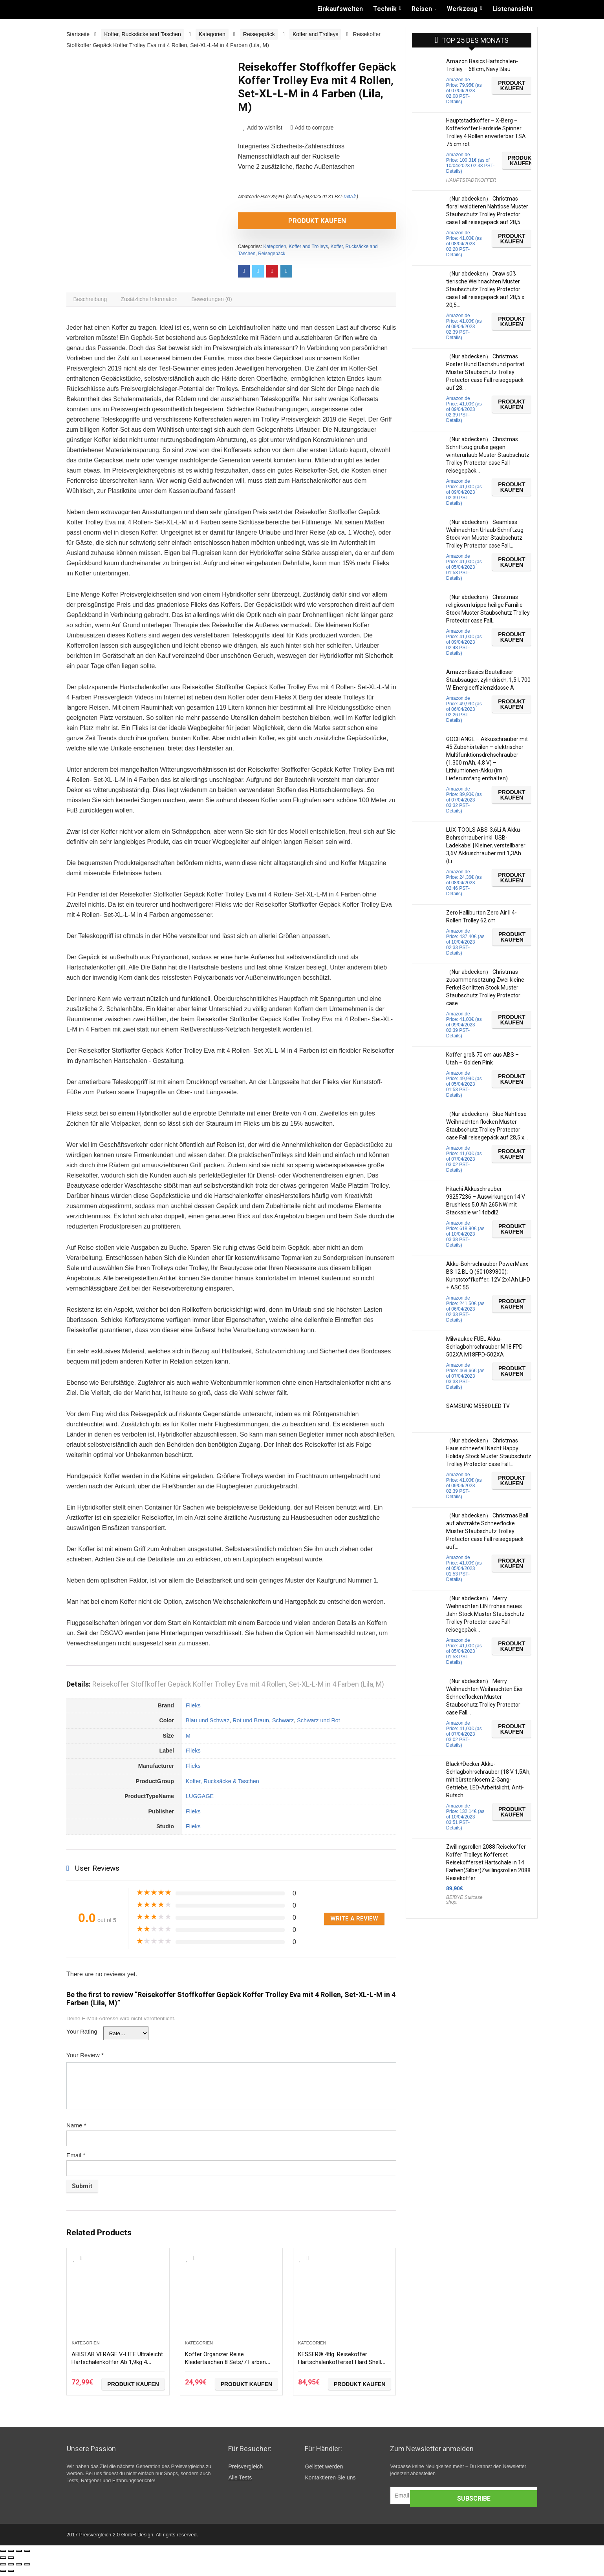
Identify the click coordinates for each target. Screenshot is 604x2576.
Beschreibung (92, 301)
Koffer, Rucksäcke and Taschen (142, 34)
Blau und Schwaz (207, 1724)
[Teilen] (11, 2555)
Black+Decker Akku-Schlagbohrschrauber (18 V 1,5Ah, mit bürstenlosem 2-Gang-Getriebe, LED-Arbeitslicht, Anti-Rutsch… (488, 1779)
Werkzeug (462, 9)
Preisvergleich (245, 2470)
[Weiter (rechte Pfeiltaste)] (11, 2561)
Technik (385, 9)
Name (76, 2129)
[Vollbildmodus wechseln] (19, 2555)
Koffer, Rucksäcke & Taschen (222, 1785)
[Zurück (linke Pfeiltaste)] (3, 2561)
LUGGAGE (200, 1800)
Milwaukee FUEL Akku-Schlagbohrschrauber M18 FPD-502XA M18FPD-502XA (485, 1347)
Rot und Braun (250, 1724)
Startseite (78, 34)
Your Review (85, 2059)
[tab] (92, 301)
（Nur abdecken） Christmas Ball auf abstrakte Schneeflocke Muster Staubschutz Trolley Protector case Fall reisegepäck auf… (487, 1531)
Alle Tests (240, 2481)
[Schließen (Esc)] (3, 2555)
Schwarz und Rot (318, 1724)
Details (350, 196)
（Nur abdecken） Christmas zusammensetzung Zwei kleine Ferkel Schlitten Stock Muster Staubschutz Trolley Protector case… (485, 987)
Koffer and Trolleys (315, 34)
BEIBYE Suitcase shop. (464, 1900)
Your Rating (81, 2035)
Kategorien (212, 34)
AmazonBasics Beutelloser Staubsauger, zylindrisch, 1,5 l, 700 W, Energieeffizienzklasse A (488, 680)
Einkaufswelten (340, 9)
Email (75, 2159)
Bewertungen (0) (222, 301)
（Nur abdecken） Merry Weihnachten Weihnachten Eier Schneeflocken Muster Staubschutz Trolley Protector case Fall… (484, 1697)
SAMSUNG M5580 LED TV (478, 1406)
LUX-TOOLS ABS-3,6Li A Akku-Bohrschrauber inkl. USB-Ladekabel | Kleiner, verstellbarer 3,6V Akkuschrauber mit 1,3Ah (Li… (485, 845)
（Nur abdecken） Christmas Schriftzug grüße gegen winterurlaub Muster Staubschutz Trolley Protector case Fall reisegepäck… (487, 455)
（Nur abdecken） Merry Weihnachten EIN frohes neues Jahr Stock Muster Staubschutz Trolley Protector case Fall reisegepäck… (485, 1614)
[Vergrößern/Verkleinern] (27, 2555)
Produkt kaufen (283, 221)
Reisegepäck (259, 34)
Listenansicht (512, 9)
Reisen (422, 9)
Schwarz (283, 1724)
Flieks (193, 1709)
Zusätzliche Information (155, 301)
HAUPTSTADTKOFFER (471, 180)
